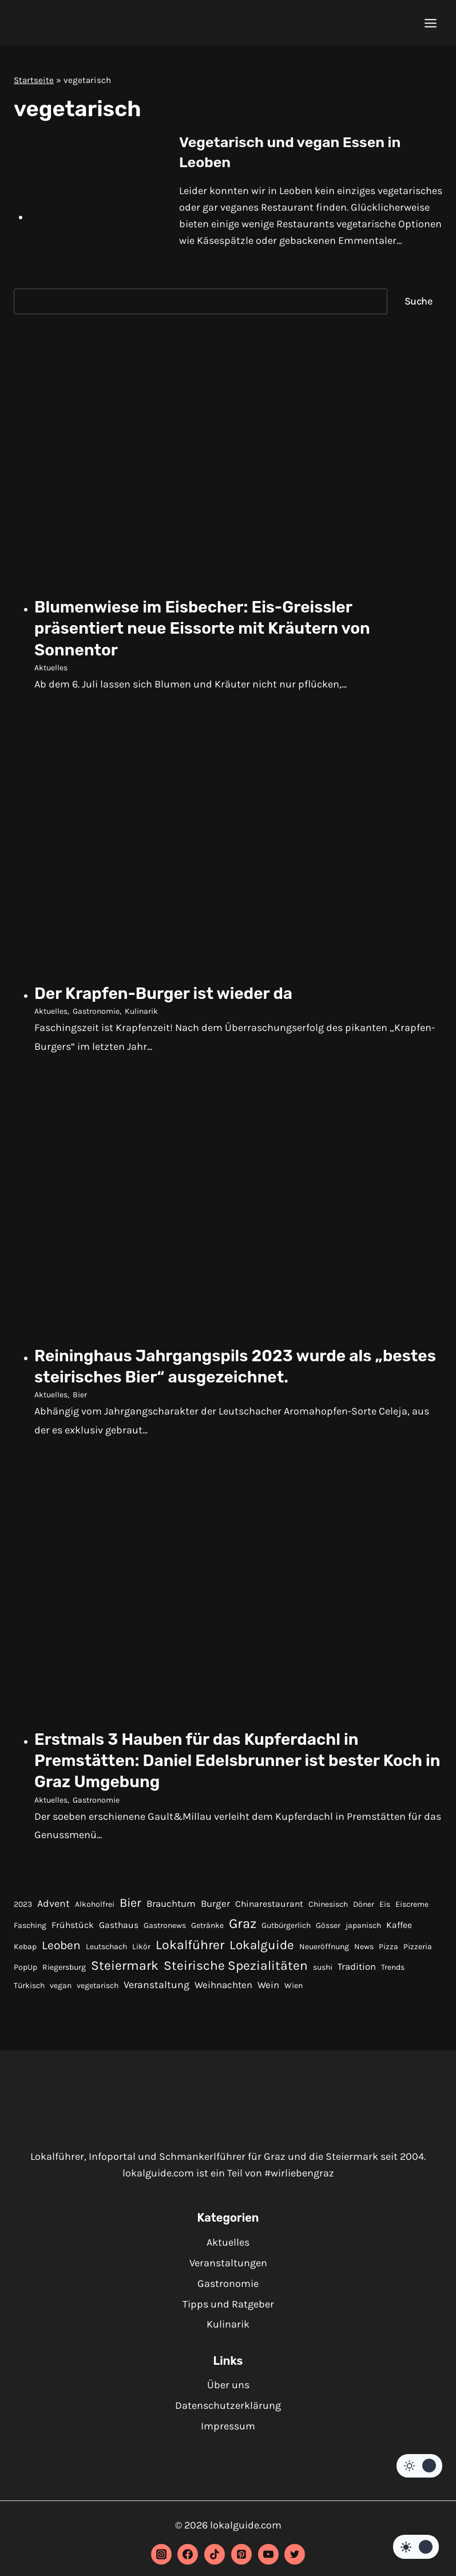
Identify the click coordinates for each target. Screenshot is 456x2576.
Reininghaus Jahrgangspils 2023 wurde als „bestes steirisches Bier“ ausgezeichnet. (227, 1369)
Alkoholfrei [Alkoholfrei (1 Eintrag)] (94, 1909)
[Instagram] (161, 2554)
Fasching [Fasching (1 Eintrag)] (30, 1931)
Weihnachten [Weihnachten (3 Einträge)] (223, 1990)
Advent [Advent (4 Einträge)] (53, 1908)
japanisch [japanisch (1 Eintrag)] (363, 1931)
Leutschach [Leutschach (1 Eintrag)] (106, 1952)
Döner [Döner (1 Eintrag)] (363, 1909)
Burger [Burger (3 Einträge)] (215, 1908)
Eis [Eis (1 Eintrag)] (384, 1909)
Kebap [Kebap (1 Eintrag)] (25, 1952)
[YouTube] (268, 2554)
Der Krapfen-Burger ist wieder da (181, 995)
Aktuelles (51, 669)
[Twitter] (294, 2554)
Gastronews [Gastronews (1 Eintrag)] (165, 1931)
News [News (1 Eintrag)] (364, 1952)
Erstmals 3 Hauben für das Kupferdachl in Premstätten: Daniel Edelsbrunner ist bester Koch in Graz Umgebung (231, 1765)
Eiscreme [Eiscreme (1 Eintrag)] (412, 1909)
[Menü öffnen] (430, 23)
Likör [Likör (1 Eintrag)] (141, 1952)
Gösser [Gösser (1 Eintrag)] (328, 1931)
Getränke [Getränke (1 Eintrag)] (207, 1931)
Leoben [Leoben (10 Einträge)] (61, 1950)
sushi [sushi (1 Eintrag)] (322, 1973)
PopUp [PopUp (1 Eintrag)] (25, 1973)
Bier (80, 1399)
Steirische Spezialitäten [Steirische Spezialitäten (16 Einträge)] (236, 1971)
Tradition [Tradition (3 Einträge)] (357, 1972)
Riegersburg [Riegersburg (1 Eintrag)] (64, 1973)
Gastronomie (96, 1014)
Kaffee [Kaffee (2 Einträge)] (399, 1931)
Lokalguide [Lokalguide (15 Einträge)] (261, 1950)
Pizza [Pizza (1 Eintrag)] (388, 1952)
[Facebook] (187, 2554)
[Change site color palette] (419, 2466)
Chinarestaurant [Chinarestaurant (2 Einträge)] (269, 1909)
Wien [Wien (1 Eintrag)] (293, 1991)
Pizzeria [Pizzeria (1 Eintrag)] (417, 1952)
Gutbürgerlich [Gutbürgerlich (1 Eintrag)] (286, 1931)
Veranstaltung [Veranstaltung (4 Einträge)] (156, 1990)
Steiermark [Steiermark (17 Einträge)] (124, 1971)
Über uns (228, 2385)
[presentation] (95, 176)
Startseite (34, 80)
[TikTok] (214, 2554)
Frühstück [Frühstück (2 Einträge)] (72, 1931)
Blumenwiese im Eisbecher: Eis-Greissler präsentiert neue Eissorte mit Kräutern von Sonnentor (226, 629)
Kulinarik (141, 1014)
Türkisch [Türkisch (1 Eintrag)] (29, 1991)
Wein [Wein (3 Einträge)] (268, 1990)
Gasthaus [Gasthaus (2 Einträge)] (118, 1931)
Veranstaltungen (228, 2263)
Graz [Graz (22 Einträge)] (242, 1929)
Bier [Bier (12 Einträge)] (130, 1908)
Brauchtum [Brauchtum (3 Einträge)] (171, 1908)
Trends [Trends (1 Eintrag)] (393, 1973)
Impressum (228, 2426)
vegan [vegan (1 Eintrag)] (61, 1991)
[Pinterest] (241, 2554)
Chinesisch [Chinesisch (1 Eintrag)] (328, 1909)
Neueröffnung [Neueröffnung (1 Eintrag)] (324, 1952)
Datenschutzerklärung (228, 2405)
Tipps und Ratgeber (228, 2304)
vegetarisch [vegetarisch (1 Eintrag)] (97, 1991)
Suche (419, 301)
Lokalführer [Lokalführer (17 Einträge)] (190, 1950)
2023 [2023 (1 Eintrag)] (23, 1909)
